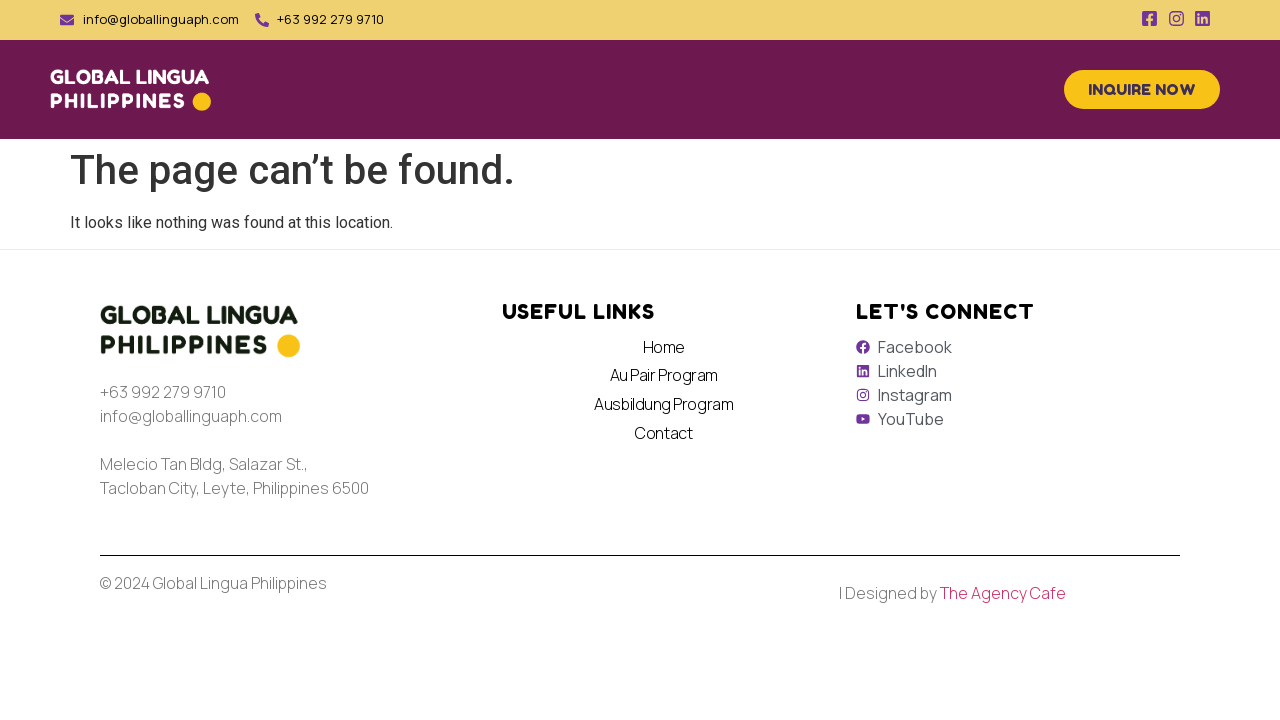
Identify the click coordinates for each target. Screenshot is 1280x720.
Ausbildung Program (663, 404)
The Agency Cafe (1003, 593)
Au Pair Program (664, 375)
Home (664, 347)
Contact (663, 433)
